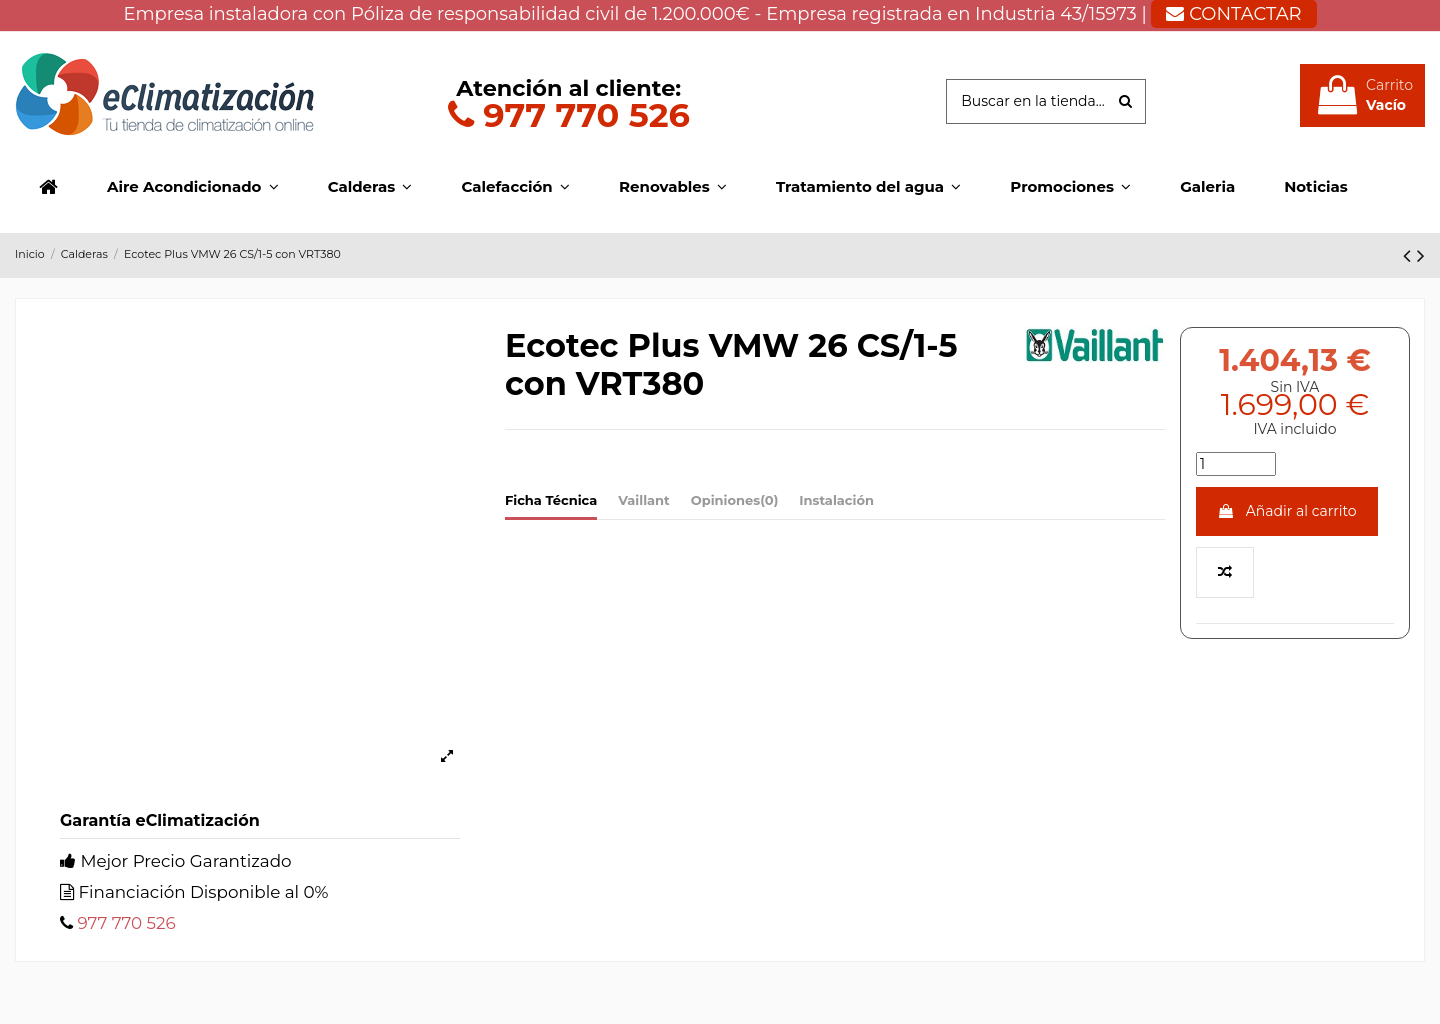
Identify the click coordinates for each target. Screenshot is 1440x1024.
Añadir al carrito (1287, 511)
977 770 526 (569, 114)
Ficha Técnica (551, 500)
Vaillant (643, 500)
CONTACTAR (1233, 14)
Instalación (836, 500)
